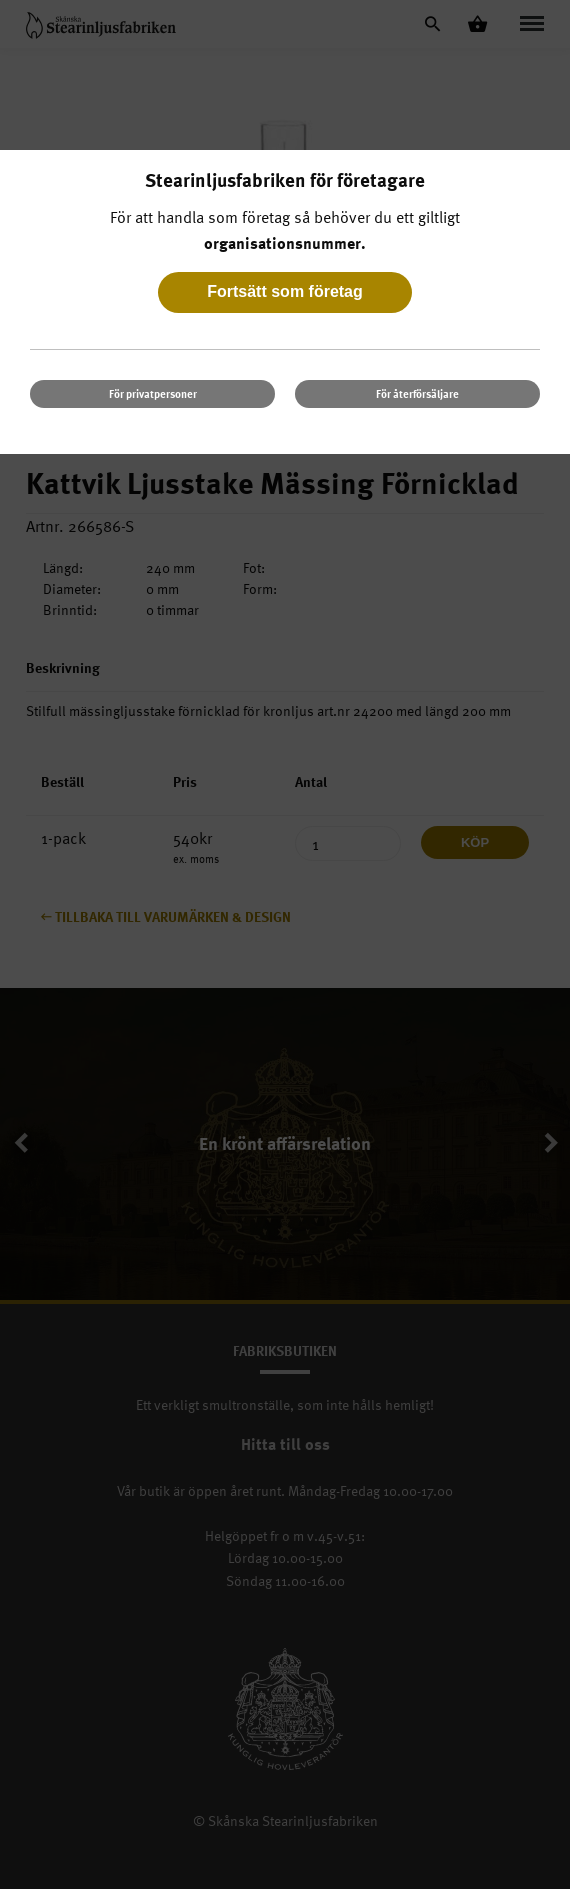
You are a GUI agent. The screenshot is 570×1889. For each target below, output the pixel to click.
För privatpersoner (153, 393)
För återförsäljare (417, 393)
